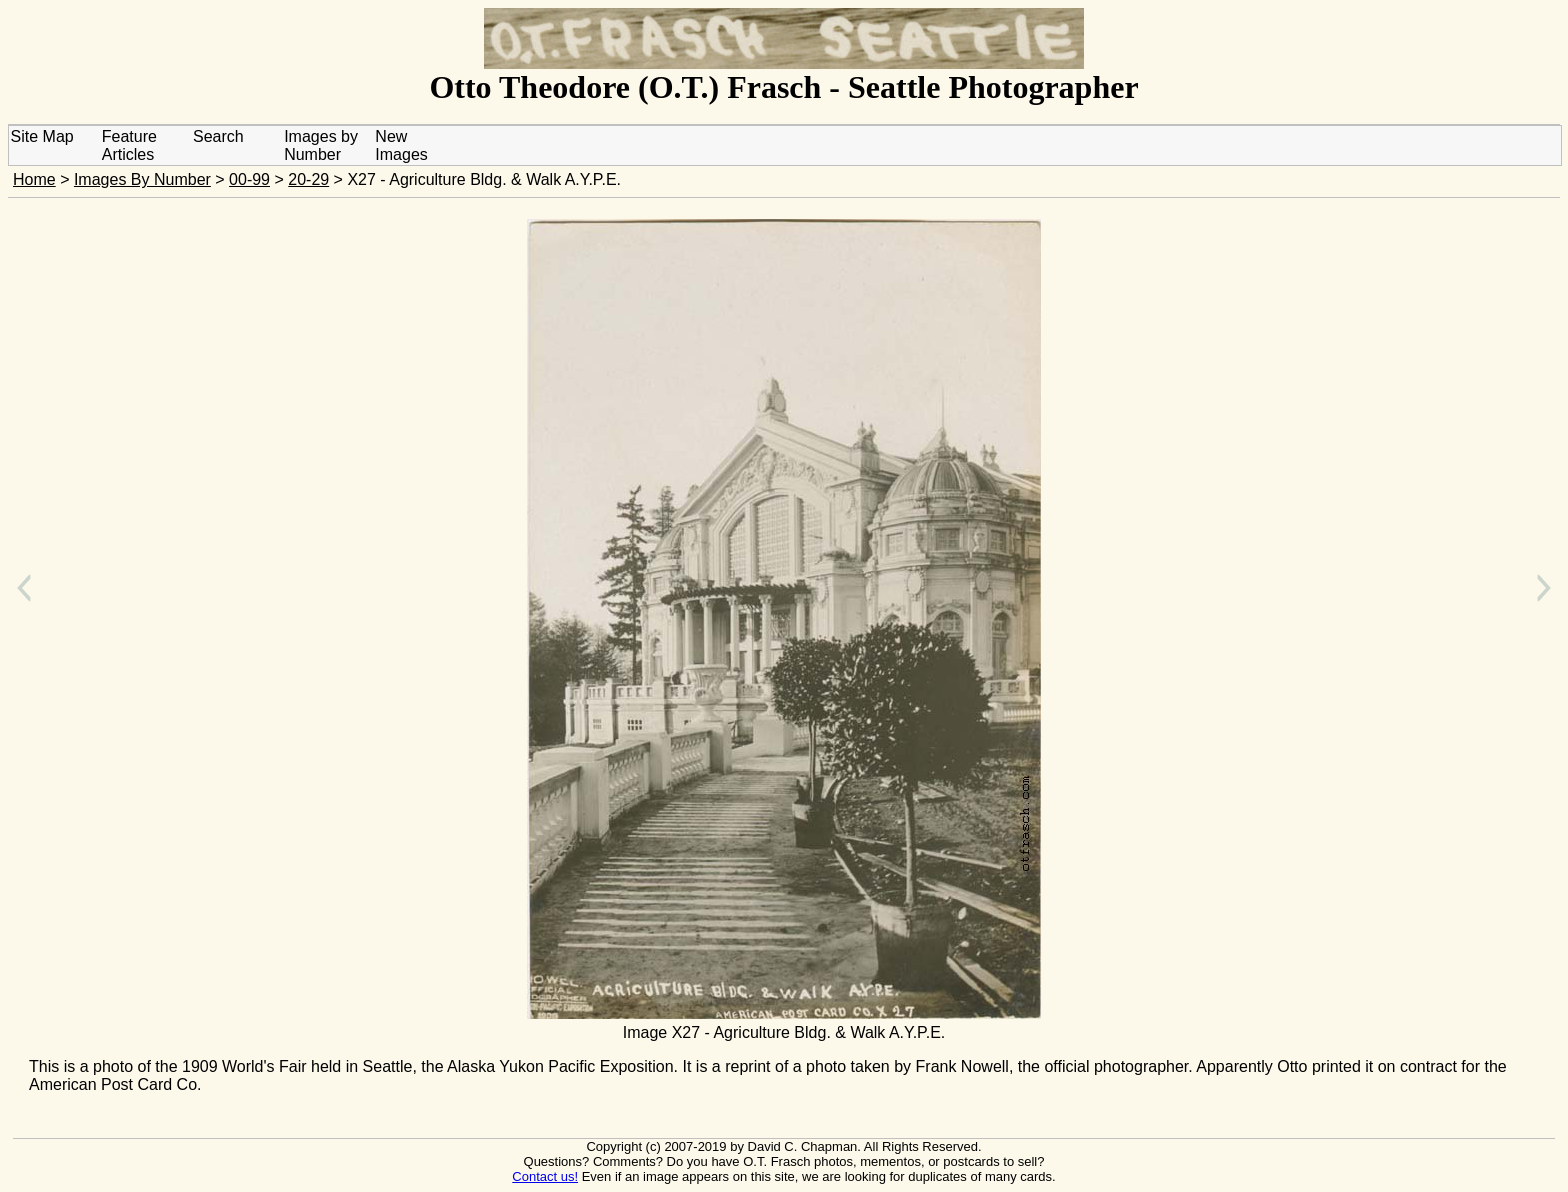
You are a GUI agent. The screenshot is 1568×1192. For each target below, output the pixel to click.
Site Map (42, 136)
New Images (401, 145)
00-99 (249, 179)
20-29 (308, 179)
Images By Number (142, 179)
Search (218, 136)
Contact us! (545, 1176)
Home (34, 179)
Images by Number (321, 145)
